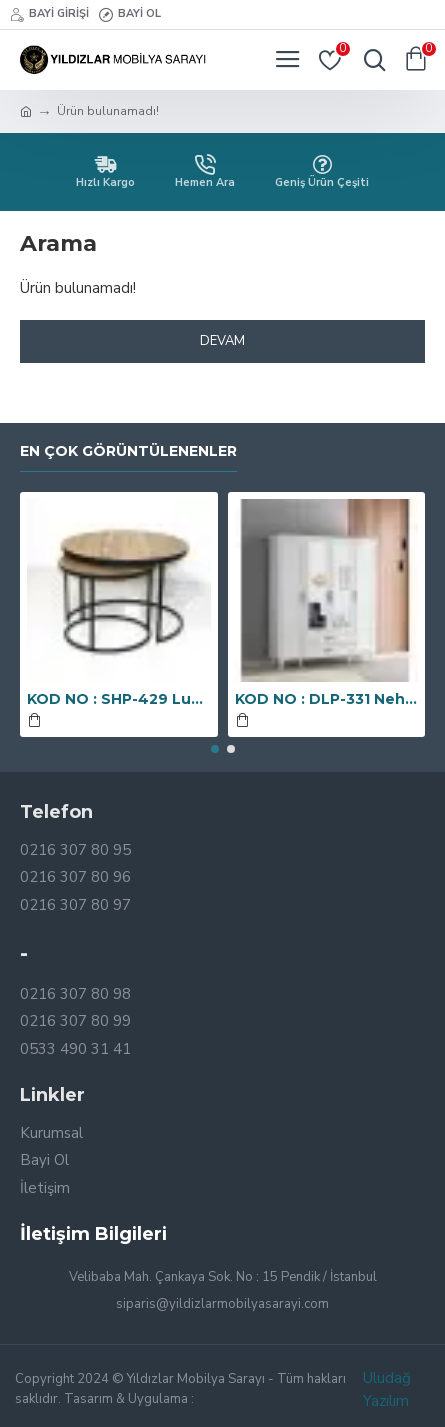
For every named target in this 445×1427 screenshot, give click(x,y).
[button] (215, 749)
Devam (222, 341)
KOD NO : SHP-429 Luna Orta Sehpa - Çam (119, 699)
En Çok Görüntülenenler (128, 451)
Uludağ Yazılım (387, 1389)
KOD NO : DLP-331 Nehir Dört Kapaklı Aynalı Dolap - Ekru (327, 699)
